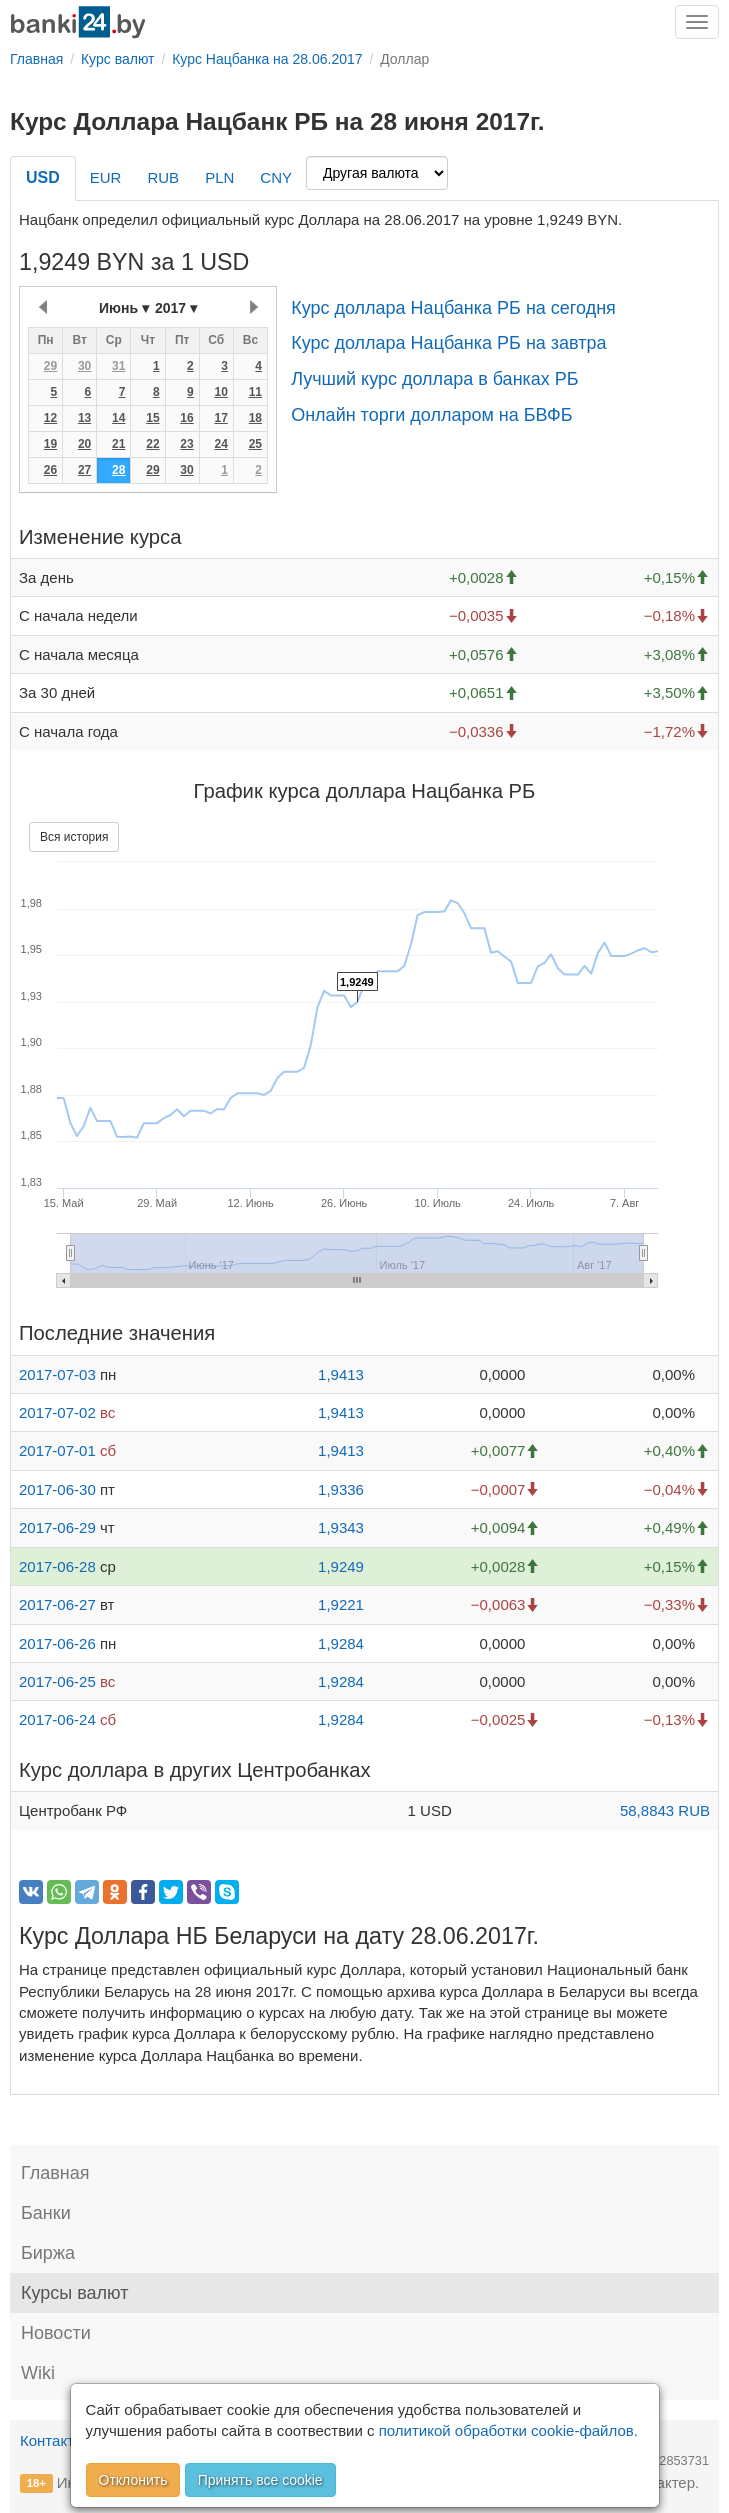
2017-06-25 (57, 1681)
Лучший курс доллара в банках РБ (435, 379)
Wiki (38, 2373)
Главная (55, 2173)
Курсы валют (74, 2293)
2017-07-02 (57, 1412)
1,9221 (341, 1604)
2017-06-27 (57, 1604)
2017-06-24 (57, 1719)
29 (50, 366)
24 (220, 444)
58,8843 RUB (665, 1810)
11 (255, 392)
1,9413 (341, 1374)
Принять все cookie (260, 2480)
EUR (106, 177)
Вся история (74, 837)
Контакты (52, 2440)
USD (43, 177)
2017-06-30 (57, 1489)
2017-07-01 (57, 1450)
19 (50, 444)
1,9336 (341, 1489)
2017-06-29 (57, 1527)
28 (118, 470)
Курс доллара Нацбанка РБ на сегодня (453, 308)
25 (255, 444)
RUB (163, 177)
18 (255, 418)
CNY (276, 177)
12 (50, 418)
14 (118, 418)
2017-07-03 (57, 1374)
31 (118, 366)
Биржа (48, 2253)
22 (152, 444)
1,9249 (341, 1566)
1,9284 (341, 1643)
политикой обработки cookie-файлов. (508, 2430)
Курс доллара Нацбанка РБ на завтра (448, 343)
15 (152, 418)
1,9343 (341, 1527)
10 (220, 392)
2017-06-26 (57, 1643)
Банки (46, 2213)
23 (186, 444)
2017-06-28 (57, 1566)
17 (220, 418)
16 (186, 418)
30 (84, 366)
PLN (219, 177)
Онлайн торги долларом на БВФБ (431, 415)
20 (84, 444)
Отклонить (133, 2480)
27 (84, 470)
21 (118, 444)
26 (50, 470)
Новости (56, 2333)
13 (84, 418)
